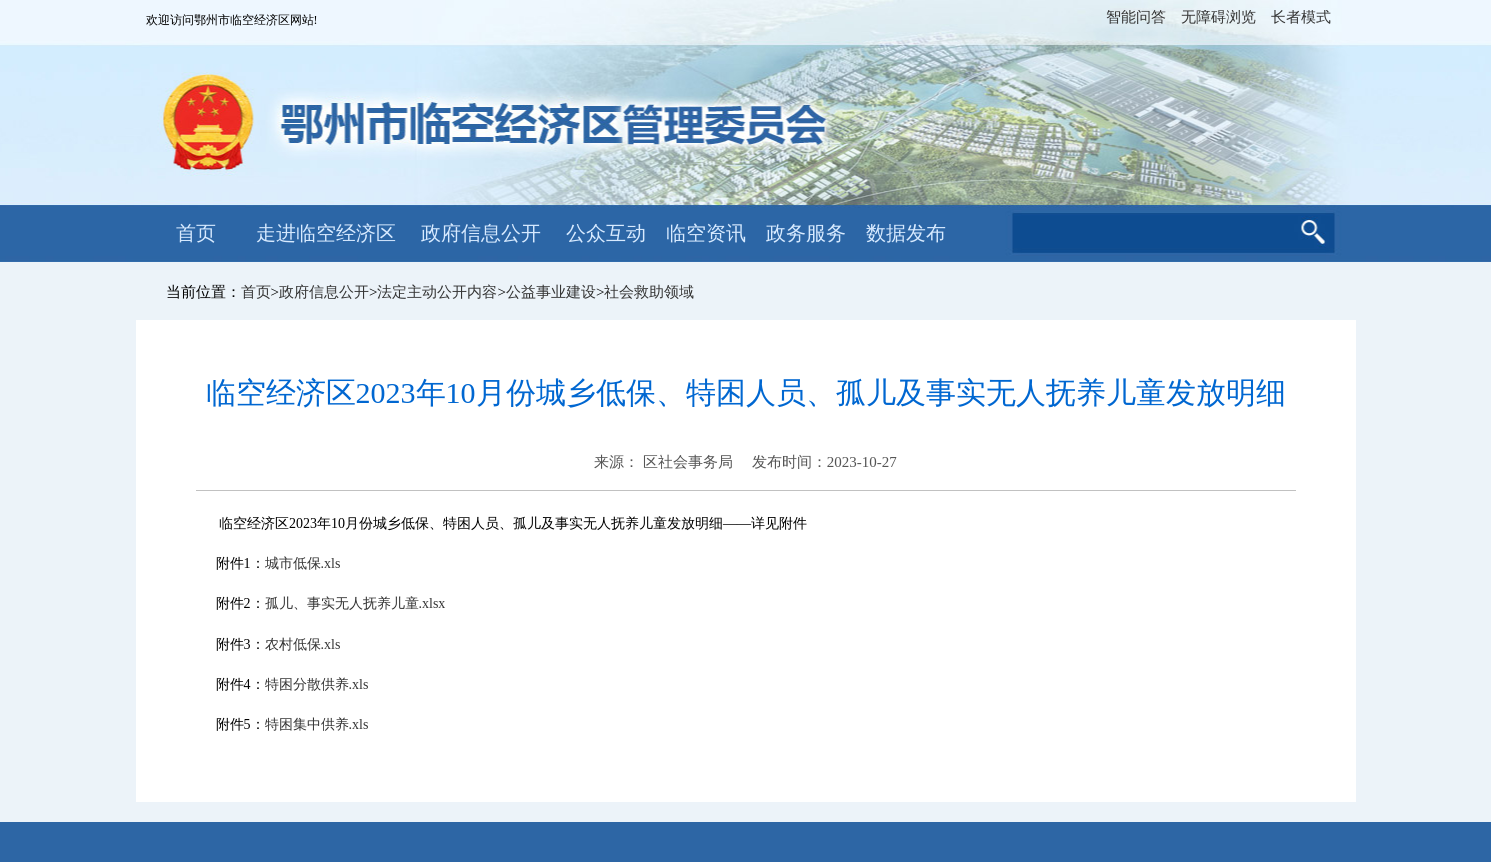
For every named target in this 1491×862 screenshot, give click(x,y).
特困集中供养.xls (317, 724)
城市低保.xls (303, 563)
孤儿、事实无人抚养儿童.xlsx (355, 603)
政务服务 (806, 233)
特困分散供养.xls (317, 684)
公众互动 (606, 233)
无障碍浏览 (1218, 17)
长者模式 (1301, 17)
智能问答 (1136, 17)
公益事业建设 (551, 292)
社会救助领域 (649, 292)
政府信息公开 (481, 233)
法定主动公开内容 (437, 292)
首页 (196, 233)
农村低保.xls (303, 644)
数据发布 (906, 233)
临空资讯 (706, 233)
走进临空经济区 (326, 233)
